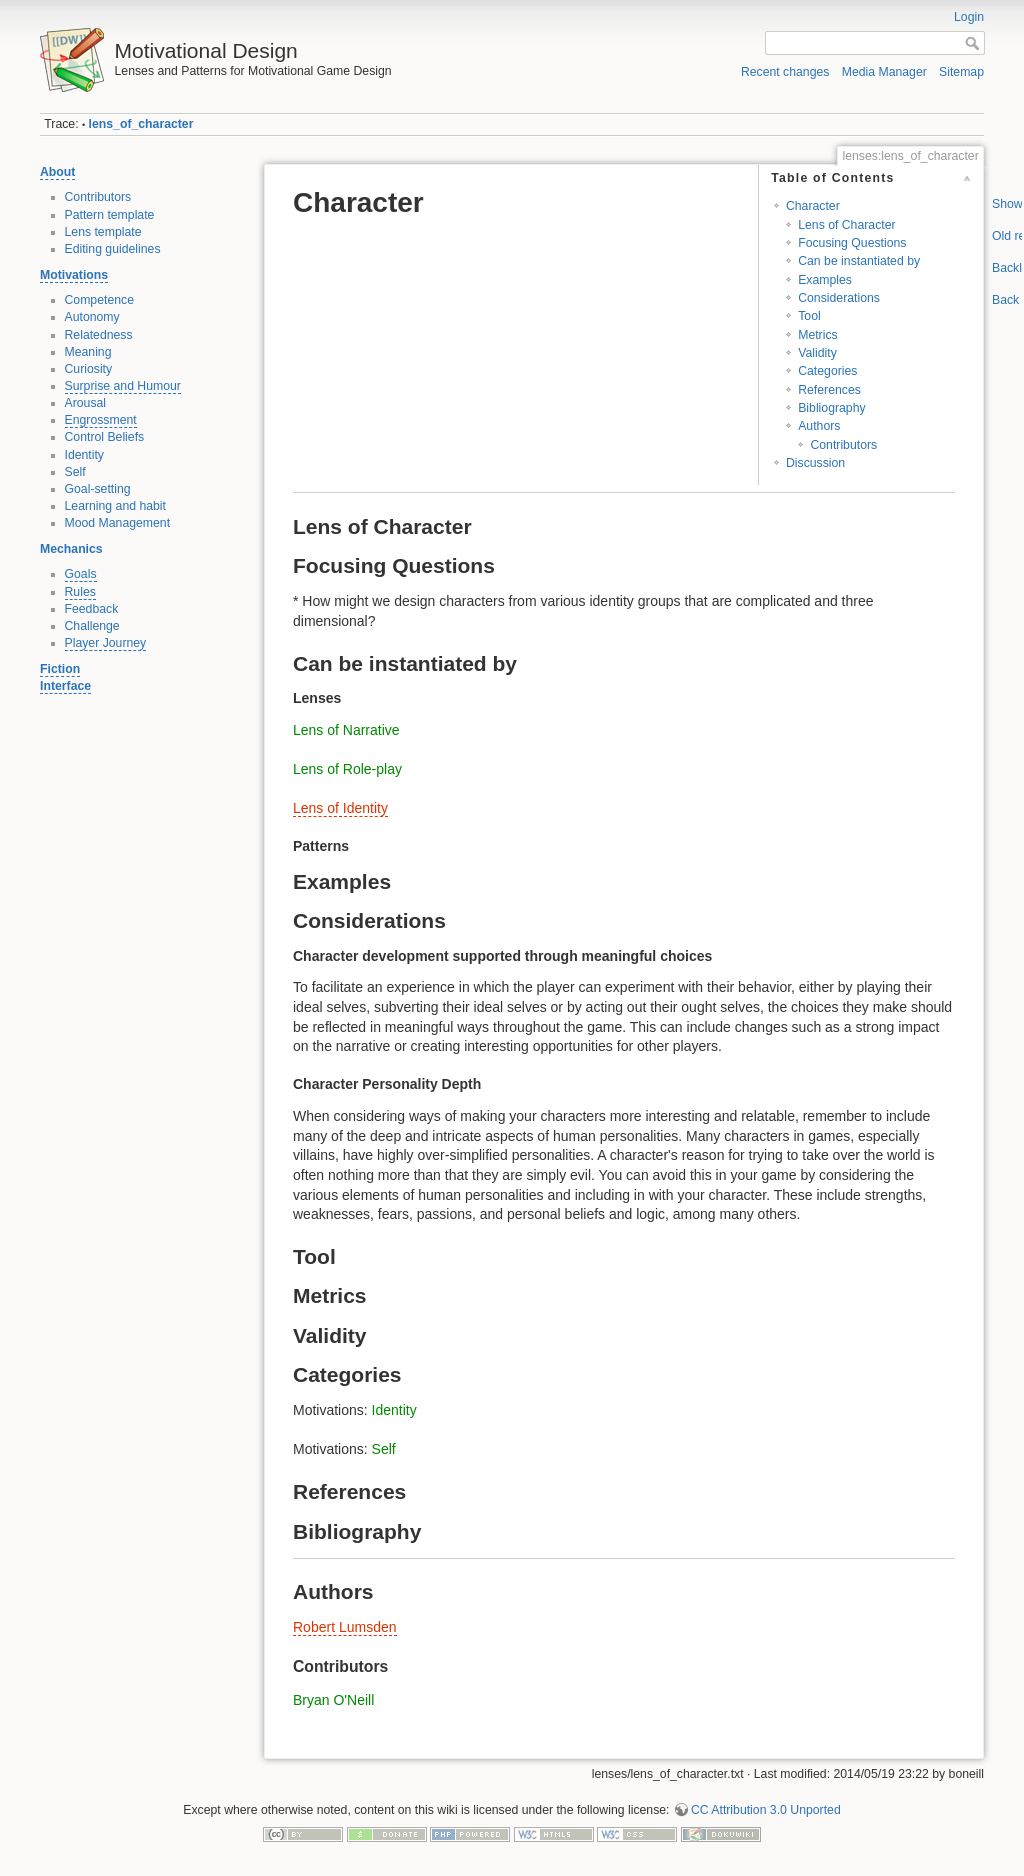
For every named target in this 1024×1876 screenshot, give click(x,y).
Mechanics (71, 549)
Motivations (74, 275)
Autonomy (92, 317)
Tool (809, 316)
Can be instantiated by (859, 261)
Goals (81, 574)
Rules (80, 592)
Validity (817, 353)
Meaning (88, 352)
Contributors (98, 197)
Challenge (92, 626)
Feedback (92, 609)
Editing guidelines (113, 249)
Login (969, 17)
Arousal (86, 403)
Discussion (815, 463)
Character (813, 206)
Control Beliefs (105, 437)
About (57, 172)
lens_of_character (141, 124)
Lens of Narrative (346, 730)
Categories (827, 371)
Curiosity (89, 369)
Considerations (839, 298)
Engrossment (101, 420)
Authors (819, 426)
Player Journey (106, 643)
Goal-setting (98, 489)
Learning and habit (116, 506)
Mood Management (118, 523)
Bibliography (831, 408)
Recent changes (785, 72)
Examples (825, 280)
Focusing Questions (852, 243)
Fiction (60, 669)
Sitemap (961, 72)
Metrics (817, 335)
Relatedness (99, 335)
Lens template (103, 232)
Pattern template (110, 215)
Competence (99, 300)
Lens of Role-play (347, 769)
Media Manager (884, 72)
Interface (65, 686)
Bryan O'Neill (333, 1700)
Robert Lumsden (345, 1627)
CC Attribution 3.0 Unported (766, 1810)
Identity (85, 455)
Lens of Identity (340, 808)
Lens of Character (846, 225)
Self (75, 472)
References (829, 390)
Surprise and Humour (123, 386)
